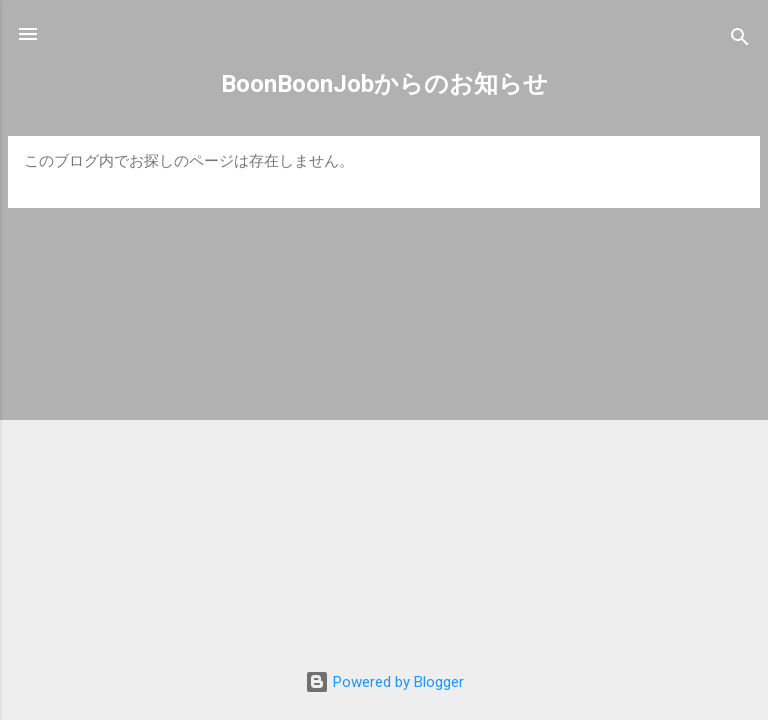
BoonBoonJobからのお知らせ (384, 84)
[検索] (740, 40)
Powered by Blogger (384, 682)
